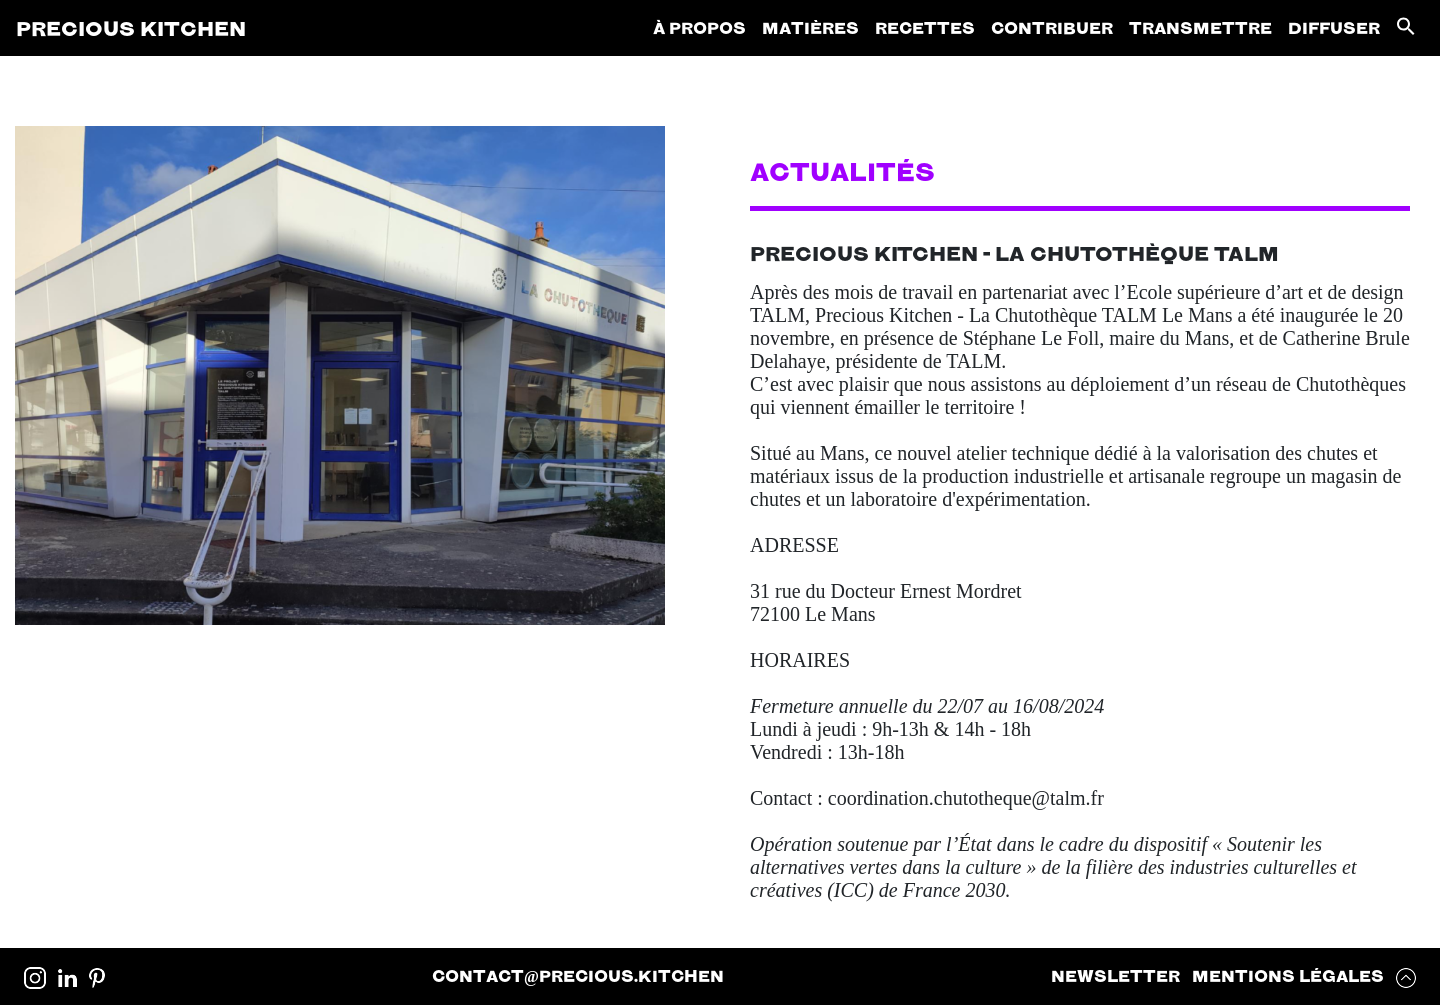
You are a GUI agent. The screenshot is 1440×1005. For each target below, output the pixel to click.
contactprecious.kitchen (578, 975)
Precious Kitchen (131, 28)
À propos (699, 27)
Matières (810, 27)
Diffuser (1334, 27)
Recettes (925, 27)
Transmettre (1200, 27)
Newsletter (1115, 975)
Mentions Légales (1288, 975)
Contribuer (1052, 27)
